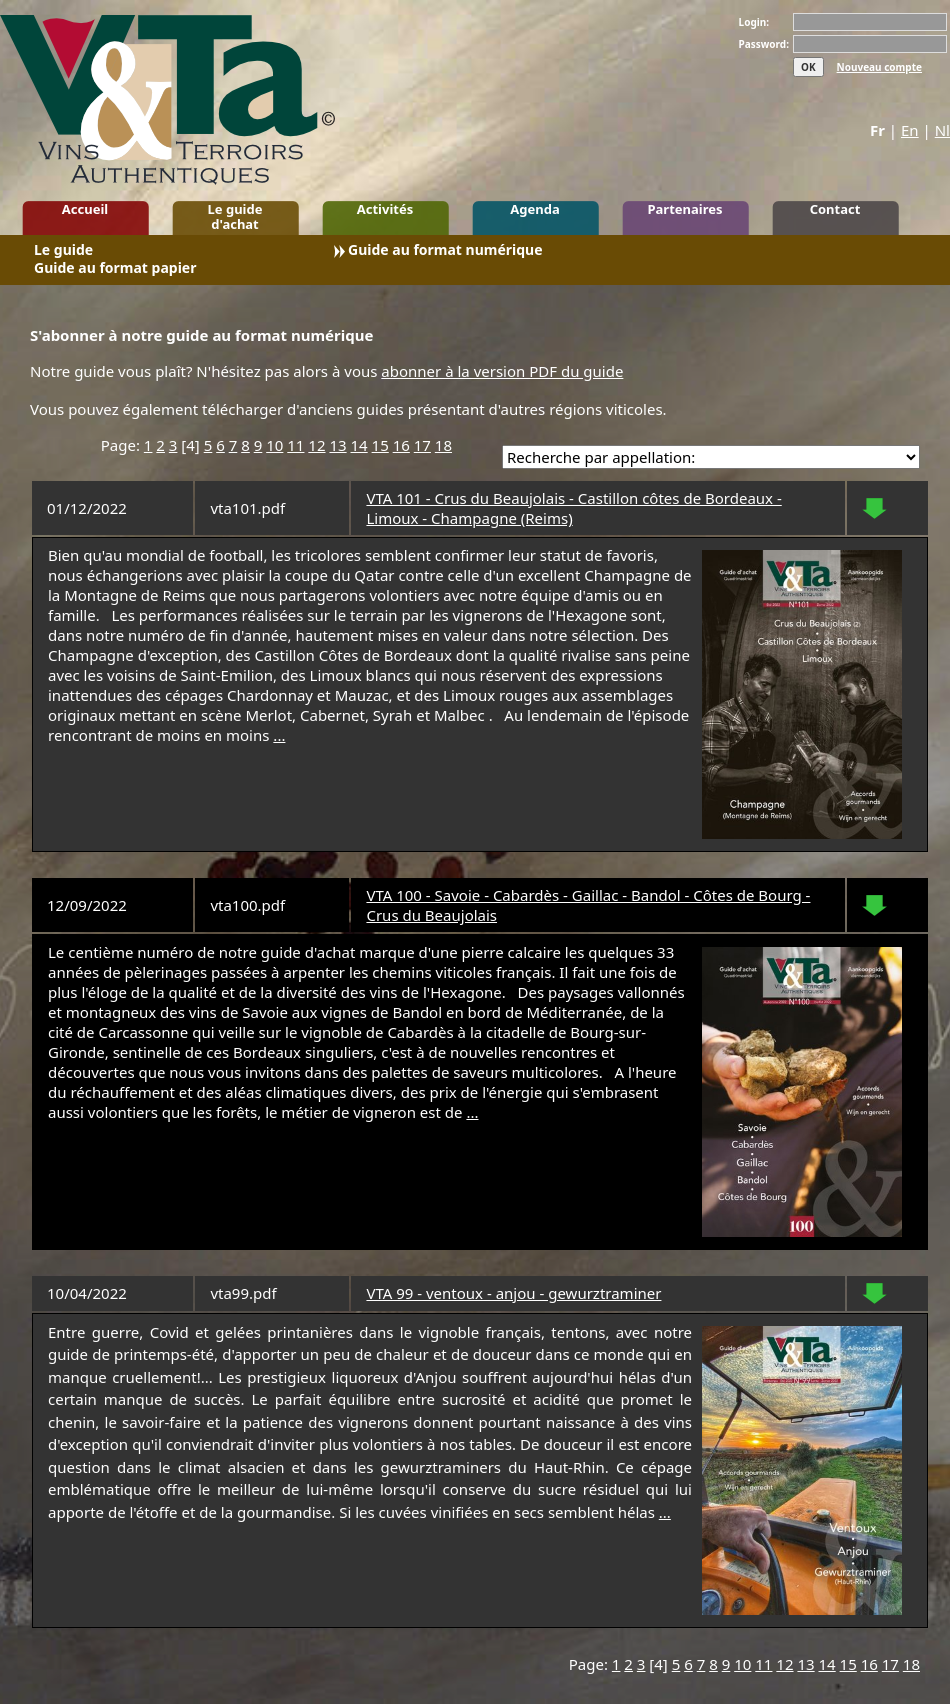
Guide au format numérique (445, 252)
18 (443, 445)
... (279, 735)
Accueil (85, 209)
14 (359, 445)
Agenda (534, 209)
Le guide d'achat (235, 216)
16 (401, 445)
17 (422, 445)
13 (337, 445)
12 (316, 445)
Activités (385, 209)
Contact (835, 209)
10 (274, 445)
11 (295, 445)
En (910, 130)
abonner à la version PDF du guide (502, 371)
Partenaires (684, 209)
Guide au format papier (115, 270)
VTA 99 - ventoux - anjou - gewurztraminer (513, 1293)
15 (380, 445)
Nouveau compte (879, 67)
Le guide (63, 252)
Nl (942, 130)
